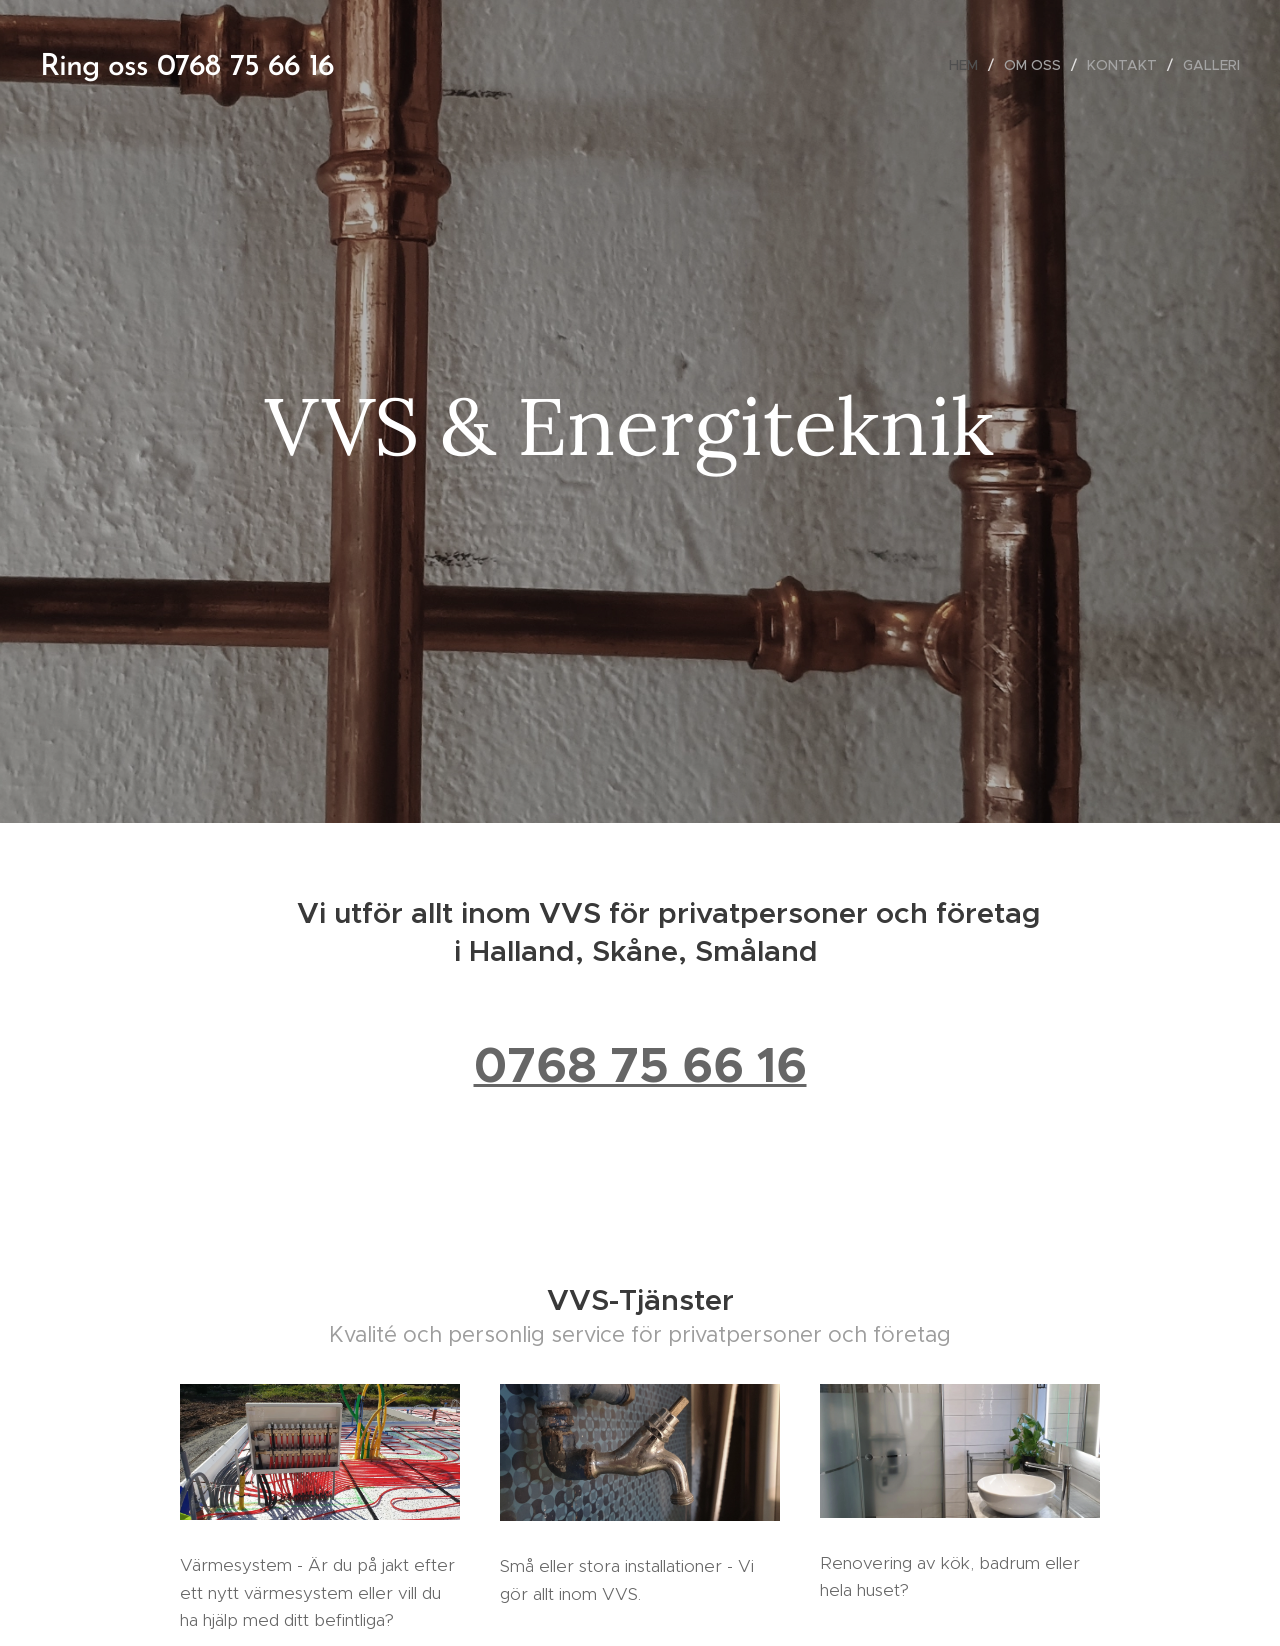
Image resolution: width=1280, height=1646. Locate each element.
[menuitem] (969, 65)
